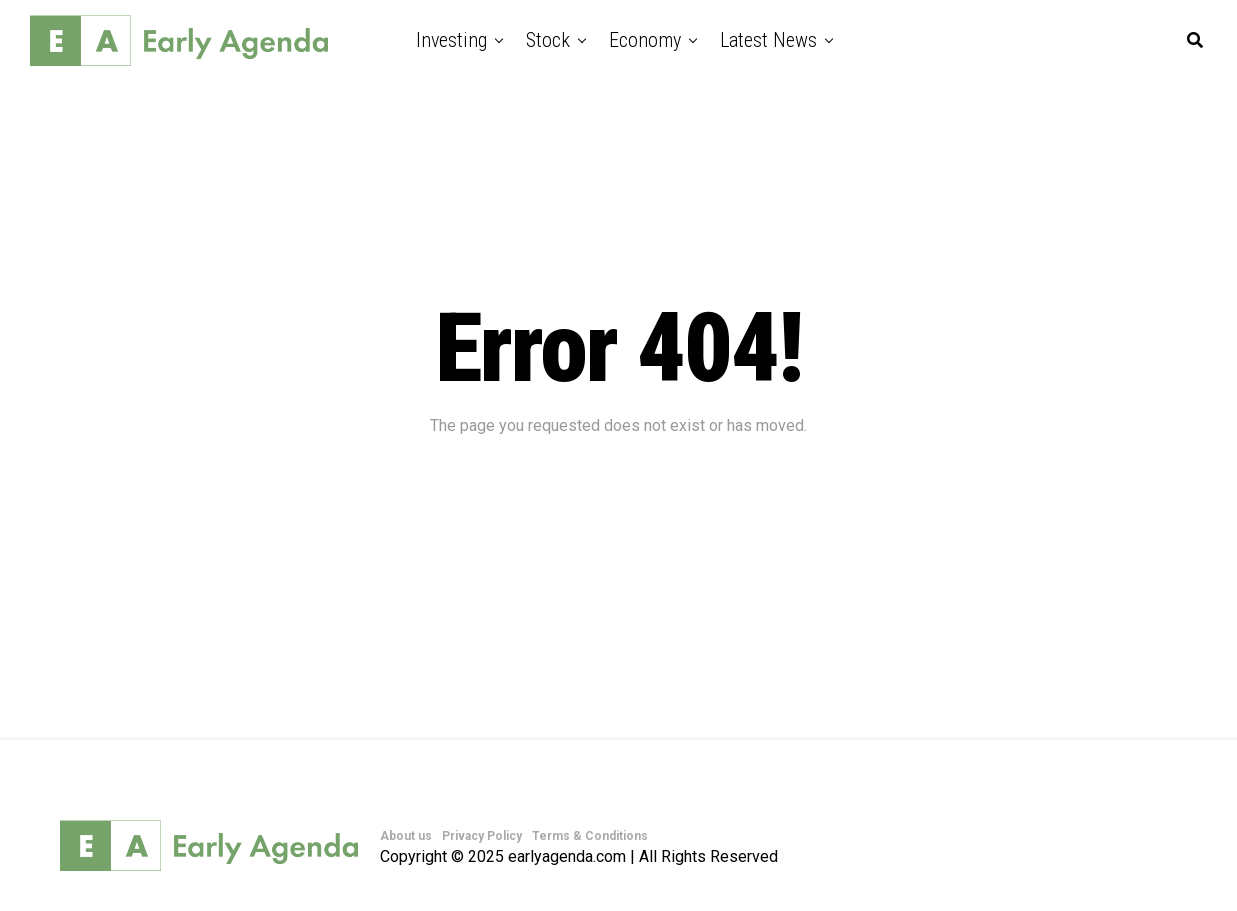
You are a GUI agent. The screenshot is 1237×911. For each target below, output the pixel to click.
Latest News (768, 40)
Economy (645, 40)
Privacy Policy (482, 836)
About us (406, 836)
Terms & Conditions (590, 836)
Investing (451, 40)
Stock (548, 40)
